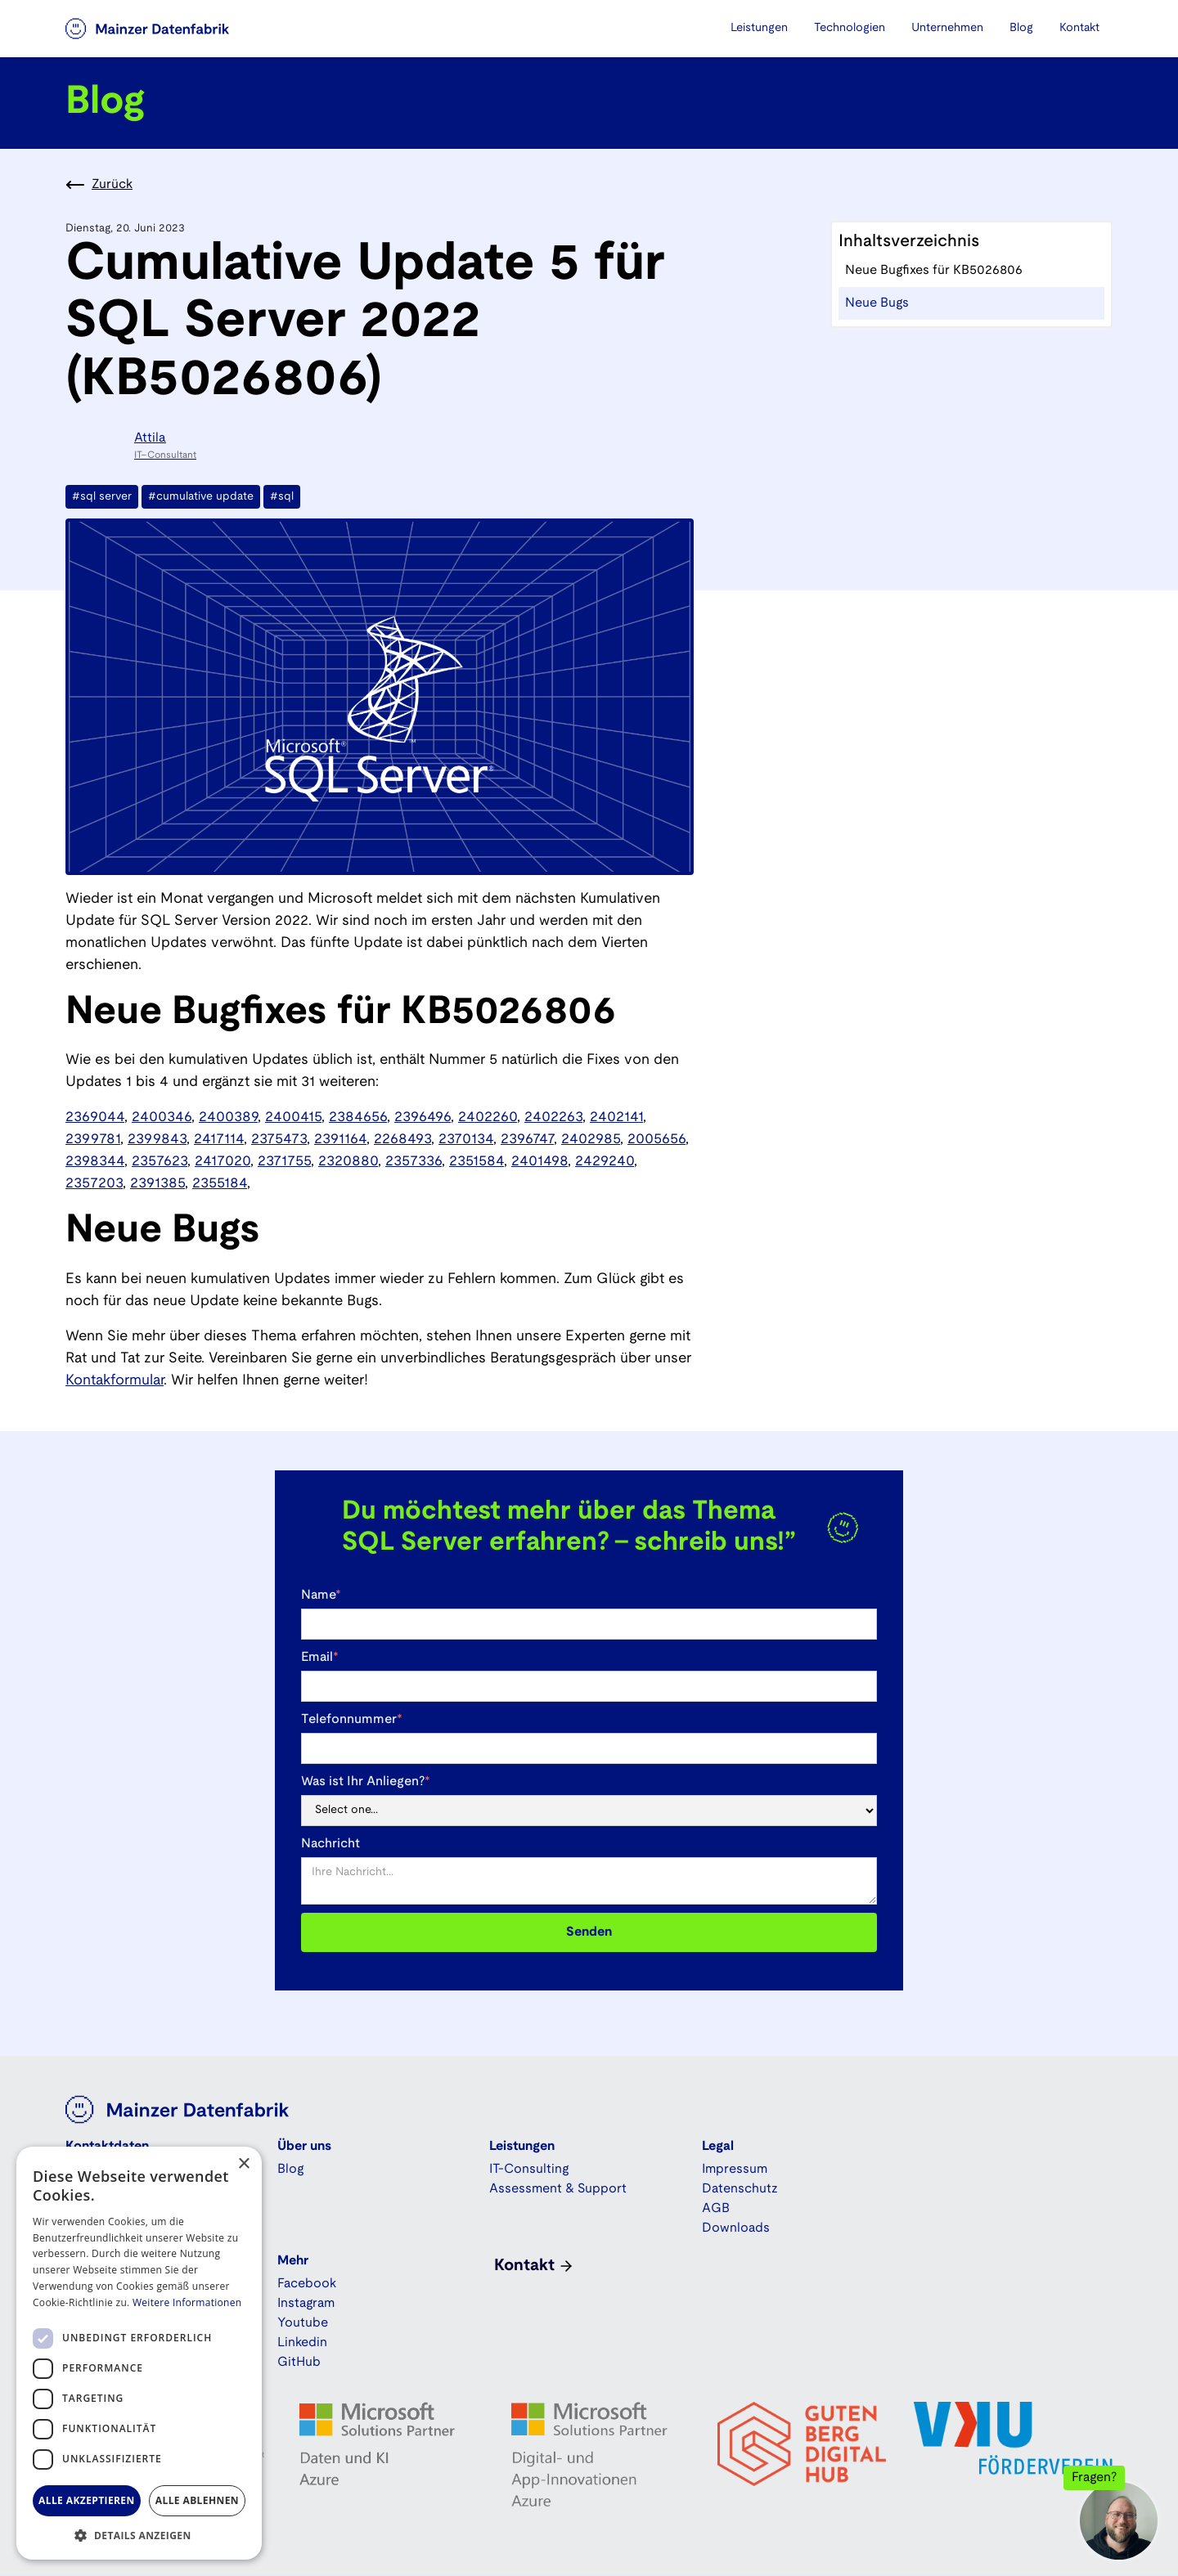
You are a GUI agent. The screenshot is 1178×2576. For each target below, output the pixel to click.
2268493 (402, 1140)
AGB (716, 2208)
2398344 (94, 1162)
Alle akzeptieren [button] (86, 2500)
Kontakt (1079, 28)
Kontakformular (114, 1381)
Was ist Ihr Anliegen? (365, 1781)
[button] (759, 28)
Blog (1021, 28)
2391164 (340, 1140)
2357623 (159, 1162)
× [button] (243, 2164)
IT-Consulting (529, 2169)
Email (320, 1657)
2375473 (279, 1140)
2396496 (422, 1117)
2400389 (228, 1117)
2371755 (284, 1162)
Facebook (306, 2284)
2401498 (539, 1162)
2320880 (348, 1162)
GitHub (299, 2362)
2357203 (94, 1184)
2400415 (293, 1117)
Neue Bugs (877, 303)
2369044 (94, 1117)
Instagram (306, 2303)
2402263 (553, 1117)
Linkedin (302, 2342)
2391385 (157, 1184)
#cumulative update (201, 496)
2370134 (465, 1140)
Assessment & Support (558, 2189)
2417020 (222, 1162)
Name (321, 1595)
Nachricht (330, 1844)
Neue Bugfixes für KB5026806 (934, 270)
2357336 (413, 1162)
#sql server (102, 496)
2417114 (219, 1140)
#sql (282, 496)
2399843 (157, 1140)
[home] (167, 28)
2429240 (604, 1162)
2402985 (590, 1140)
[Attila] (139, 446)
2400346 (161, 1117)
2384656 (358, 1117)
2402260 (487, 1117)
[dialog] (139, 2353)
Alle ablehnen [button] (197, 2500)
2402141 (616, 1117)
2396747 (527, 1140)
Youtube (302, 2323)
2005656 (656, 1140)
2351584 (476, 1162)
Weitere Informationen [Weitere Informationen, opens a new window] (187, 2302)
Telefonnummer (351, 1719)
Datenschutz (740, 2189)
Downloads (736, 2228)
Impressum (734, 2169)
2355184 (219, 1184)
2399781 (92, 1140)
